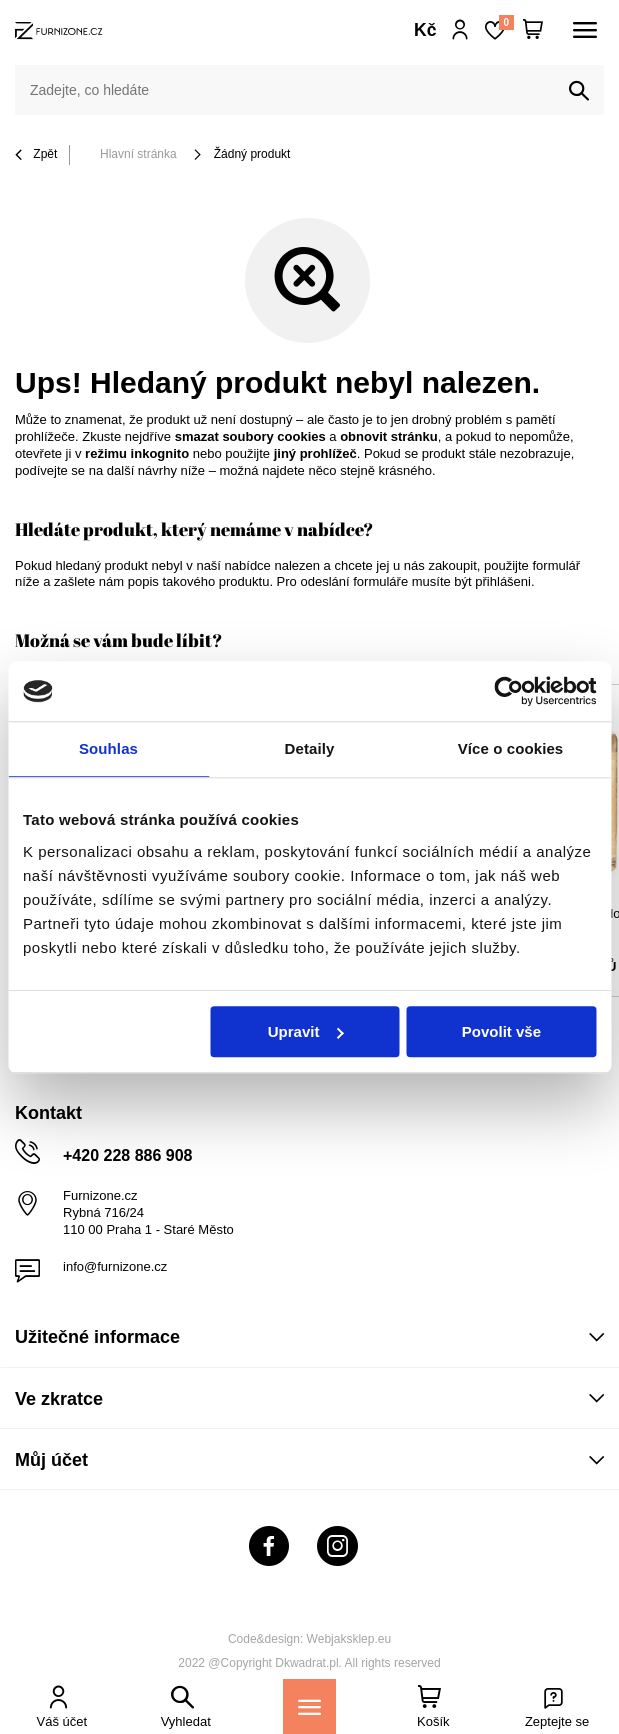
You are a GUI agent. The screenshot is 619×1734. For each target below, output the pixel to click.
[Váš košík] (533, 30)
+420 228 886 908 (127, 1155)
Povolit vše (501, 1031)
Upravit (306, 1031)
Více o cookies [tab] (511, 748)
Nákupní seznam (506, 22)
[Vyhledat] (579, 91)
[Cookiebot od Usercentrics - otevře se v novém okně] (508, 691)
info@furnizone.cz (115, 1266)
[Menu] (309, 1706)
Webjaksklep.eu (349, 1639)
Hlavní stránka (138, 154)
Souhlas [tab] (108, 748)
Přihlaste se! (460, 30)
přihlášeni (503, 581)
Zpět (36, 155)
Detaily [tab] (310, 748)
